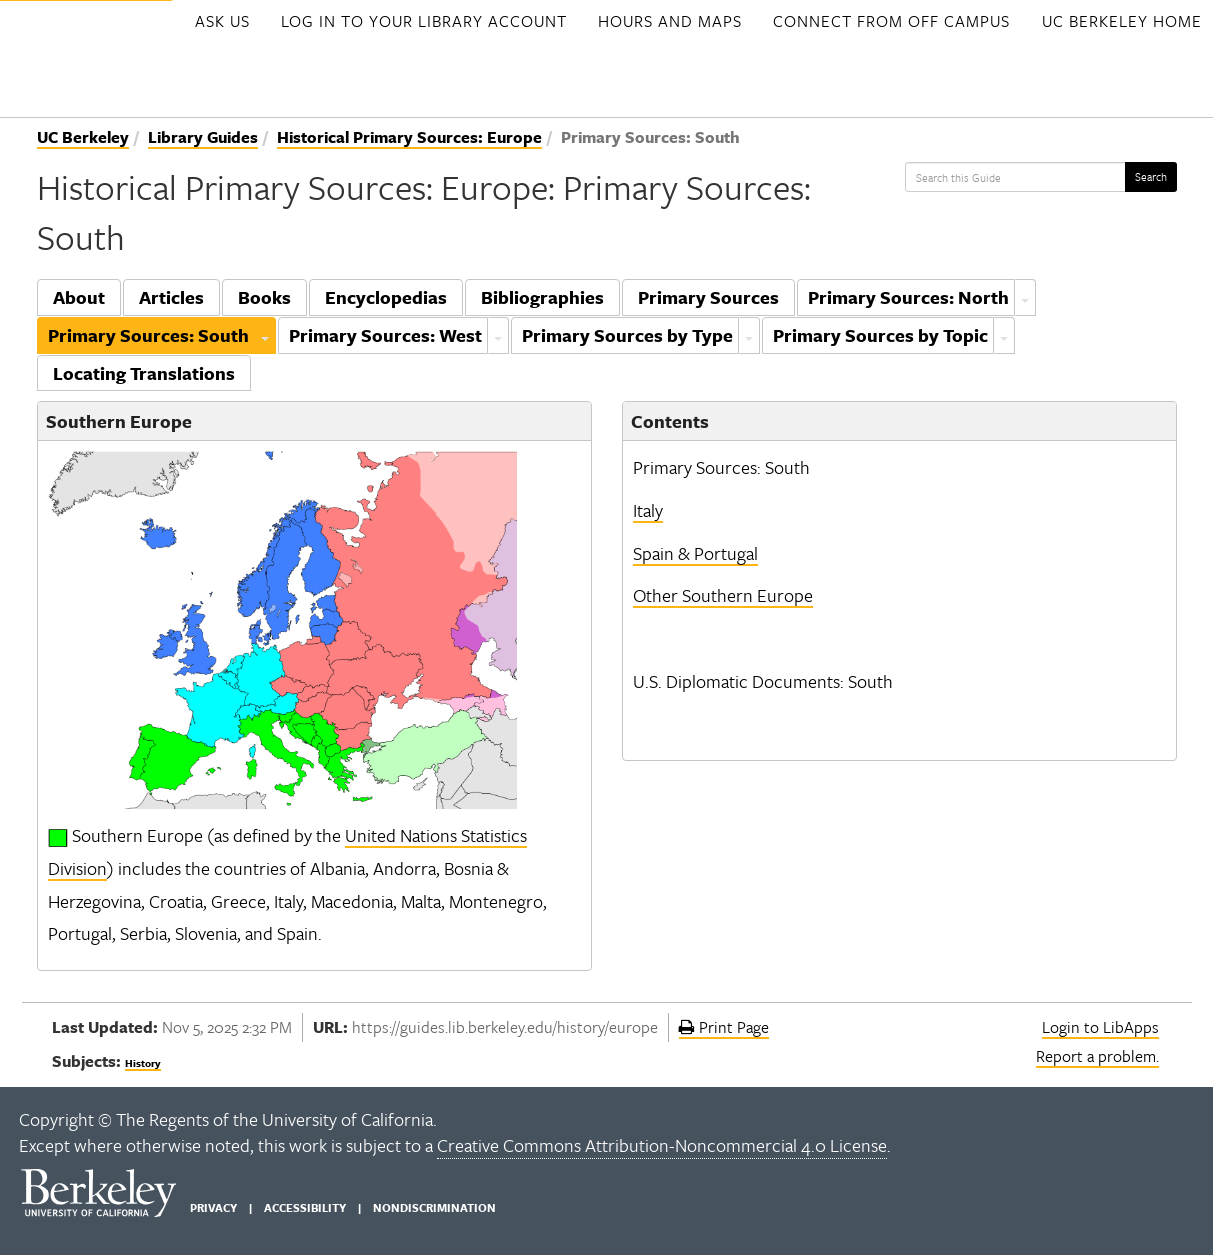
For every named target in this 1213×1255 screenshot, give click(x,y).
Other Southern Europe (723, 595)
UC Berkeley (83, 137)
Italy (648, 510)
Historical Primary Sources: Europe (409, 137)
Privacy (213, 1207)
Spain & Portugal (695, 553)
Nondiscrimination (434, 1207)
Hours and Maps (670, 21)
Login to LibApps (1100, 1027)
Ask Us (222, 21)
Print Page (724, 1027)
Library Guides (203, 137)
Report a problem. (1097, 1056)
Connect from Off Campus (891, 21)
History (143, 1063)
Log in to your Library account (424, 21)
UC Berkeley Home (1122, 21)
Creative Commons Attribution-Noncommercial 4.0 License (662, 1145)
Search (1151, 176)
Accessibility (305, 1207)
